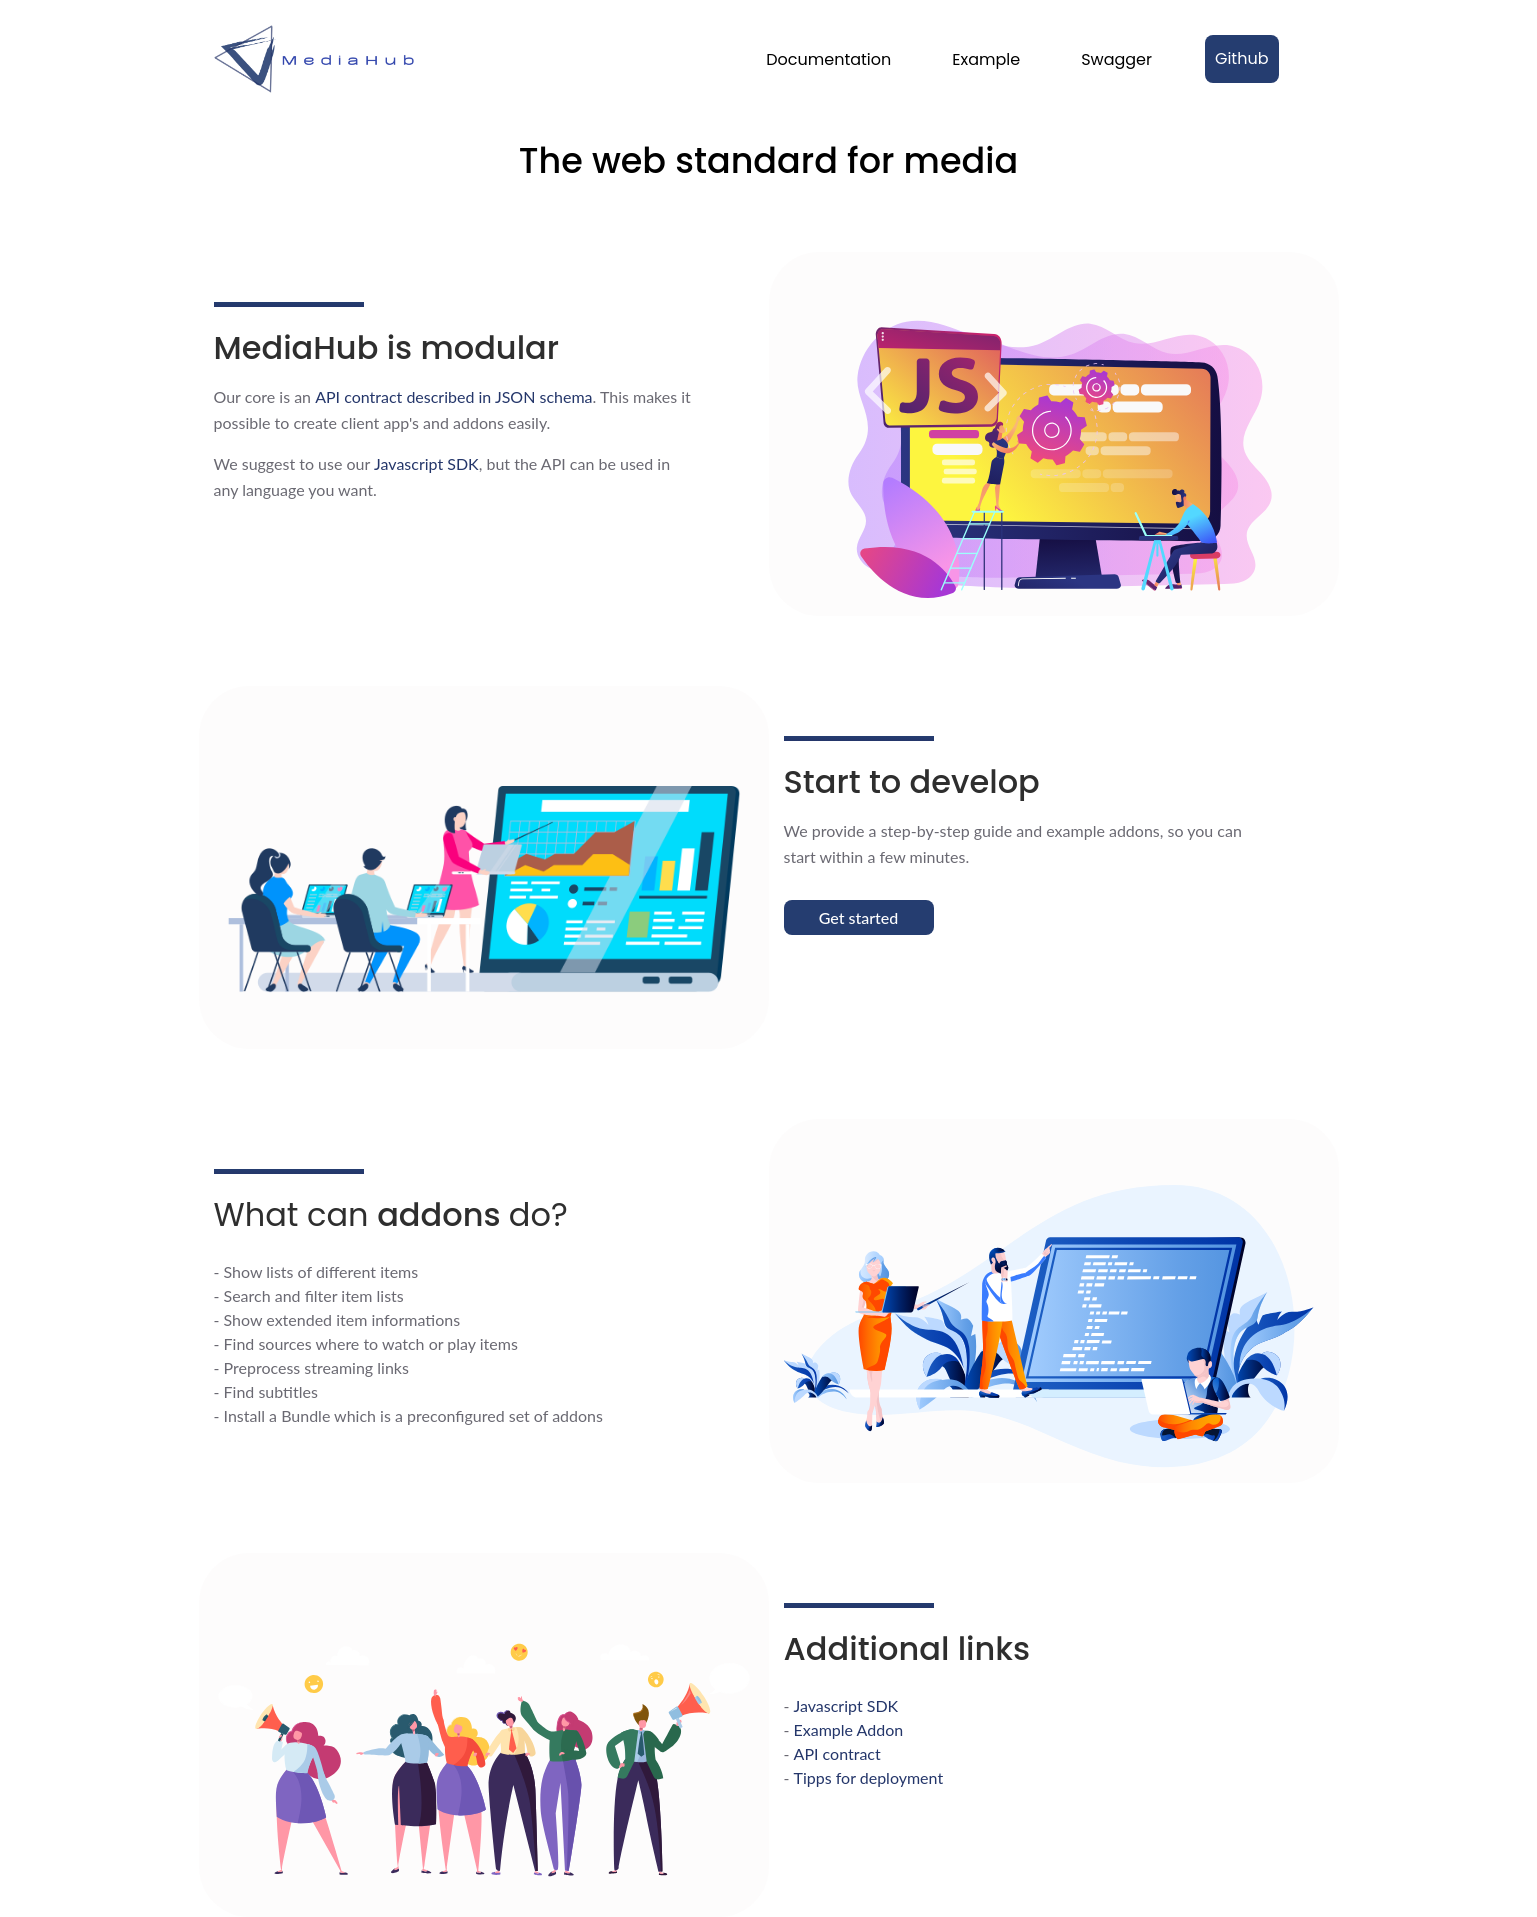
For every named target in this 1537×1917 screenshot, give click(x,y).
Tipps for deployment (869, 1777)
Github (1242, 58)
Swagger (1116, 59)
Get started (859, 917)
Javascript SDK (426, 463)
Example (986, 59)
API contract (837, 1753)
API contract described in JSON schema (453, 396)
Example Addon (849, 1729)
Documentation (828, 59)
